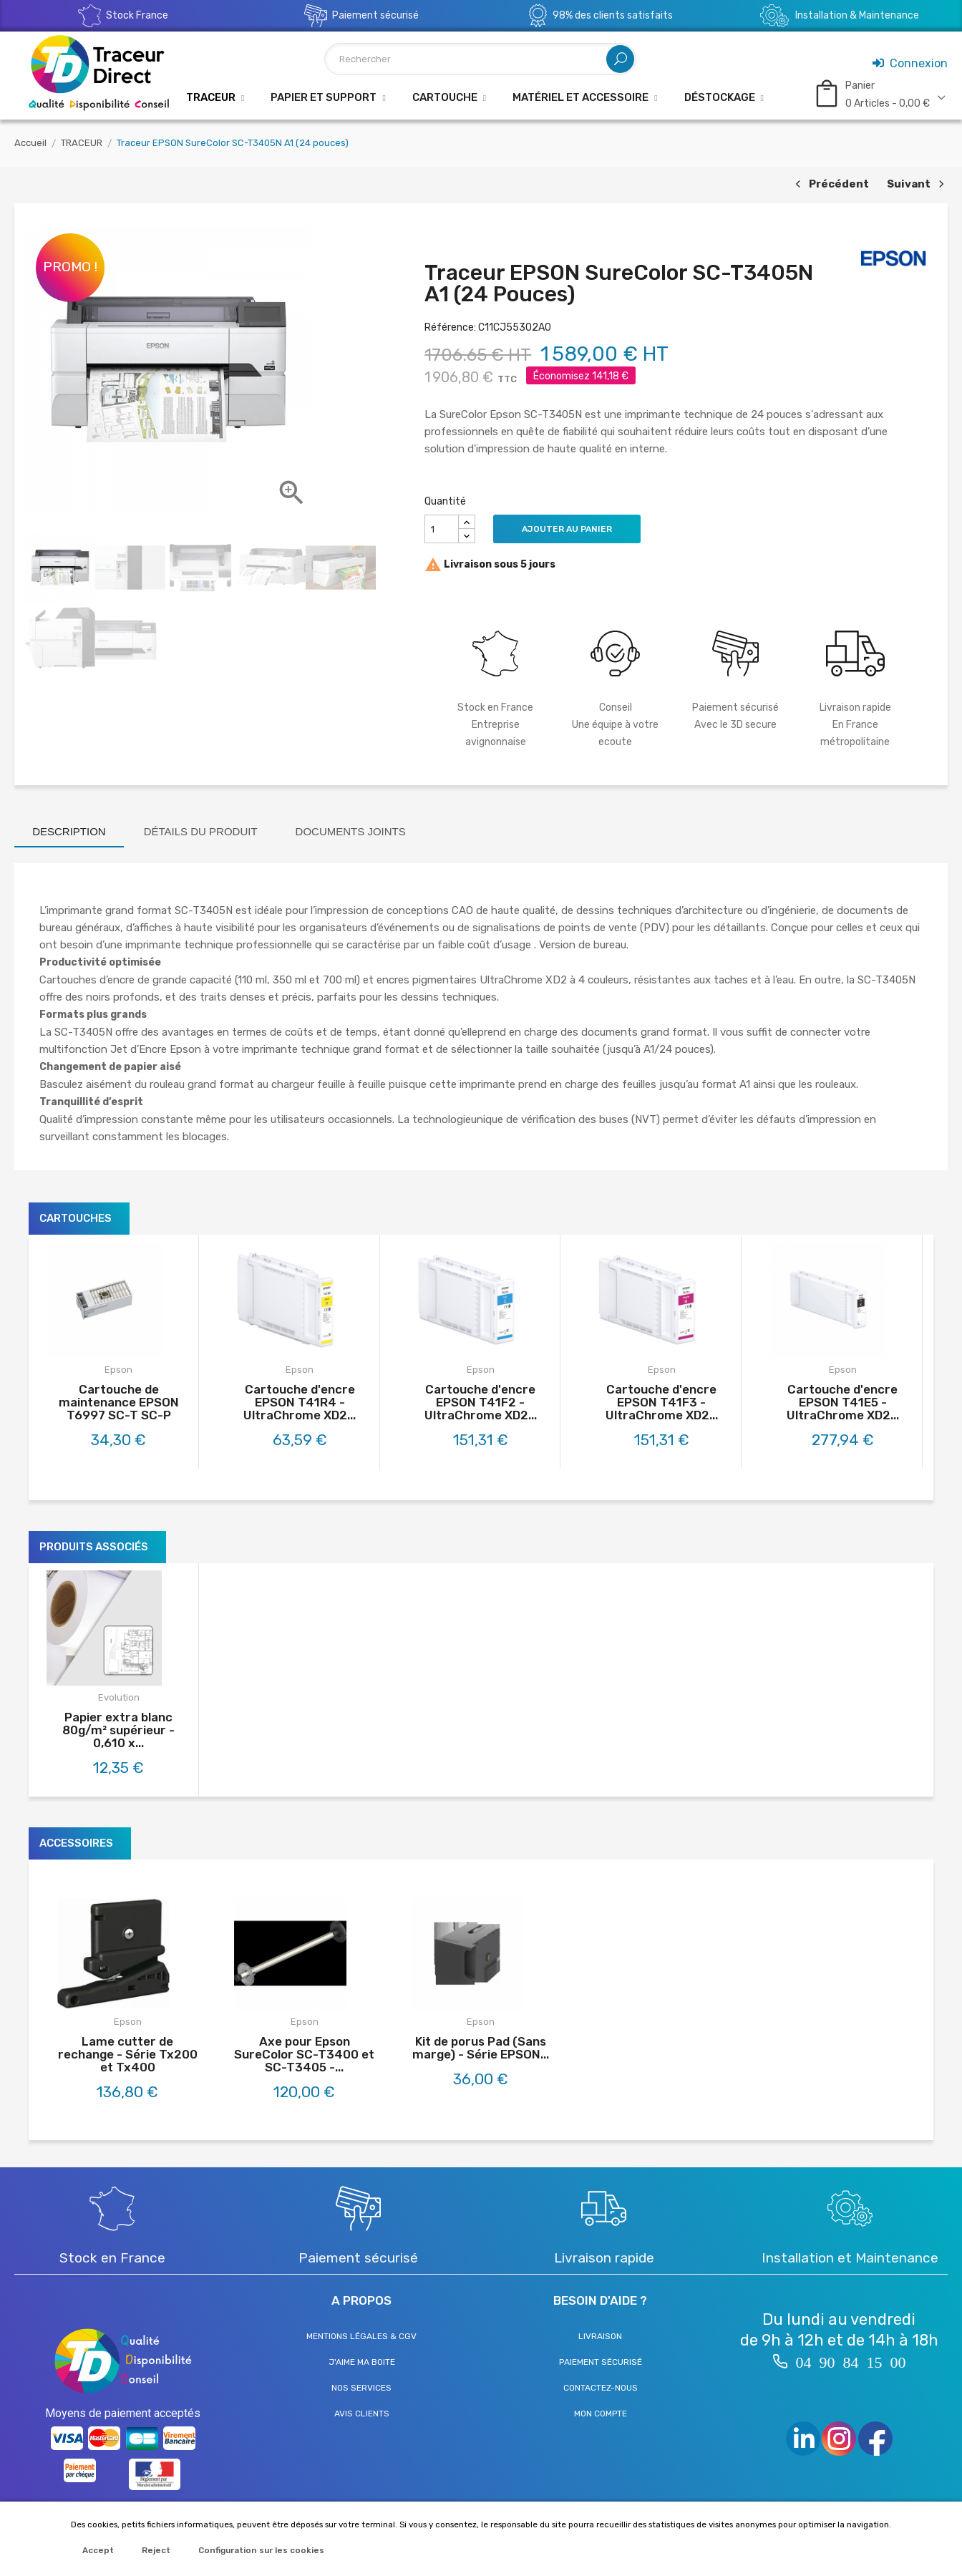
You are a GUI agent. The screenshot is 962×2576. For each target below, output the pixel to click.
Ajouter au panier (567, 529)
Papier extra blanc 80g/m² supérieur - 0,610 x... (118, 1730)
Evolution (119, 1697)
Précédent (830, 185)
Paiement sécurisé (600, 2362)
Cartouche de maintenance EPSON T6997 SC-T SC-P (119, 1402)
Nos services (361, 2388)
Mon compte (600, 2414)
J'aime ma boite (362, 2362)
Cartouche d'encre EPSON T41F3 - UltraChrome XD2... (662, 1402)
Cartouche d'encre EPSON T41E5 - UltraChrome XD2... (843, 1402)
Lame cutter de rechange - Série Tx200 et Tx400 (128, 2054)
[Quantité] (441, 529)
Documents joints (351, 831)
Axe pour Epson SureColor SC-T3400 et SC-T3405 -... (304, 2054)
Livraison (600, 2336)
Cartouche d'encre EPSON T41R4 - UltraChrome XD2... (299, 1402)
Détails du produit (201, 831)
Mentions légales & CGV (361, 2336)
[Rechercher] (480, 59)
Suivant (917, 185)
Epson (118, 1369)
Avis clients (361, 2414)
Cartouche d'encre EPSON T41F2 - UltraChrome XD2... (480, 1402)
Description (69, 831)
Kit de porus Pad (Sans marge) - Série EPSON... (480, 2048)
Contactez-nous (600, 2388)
